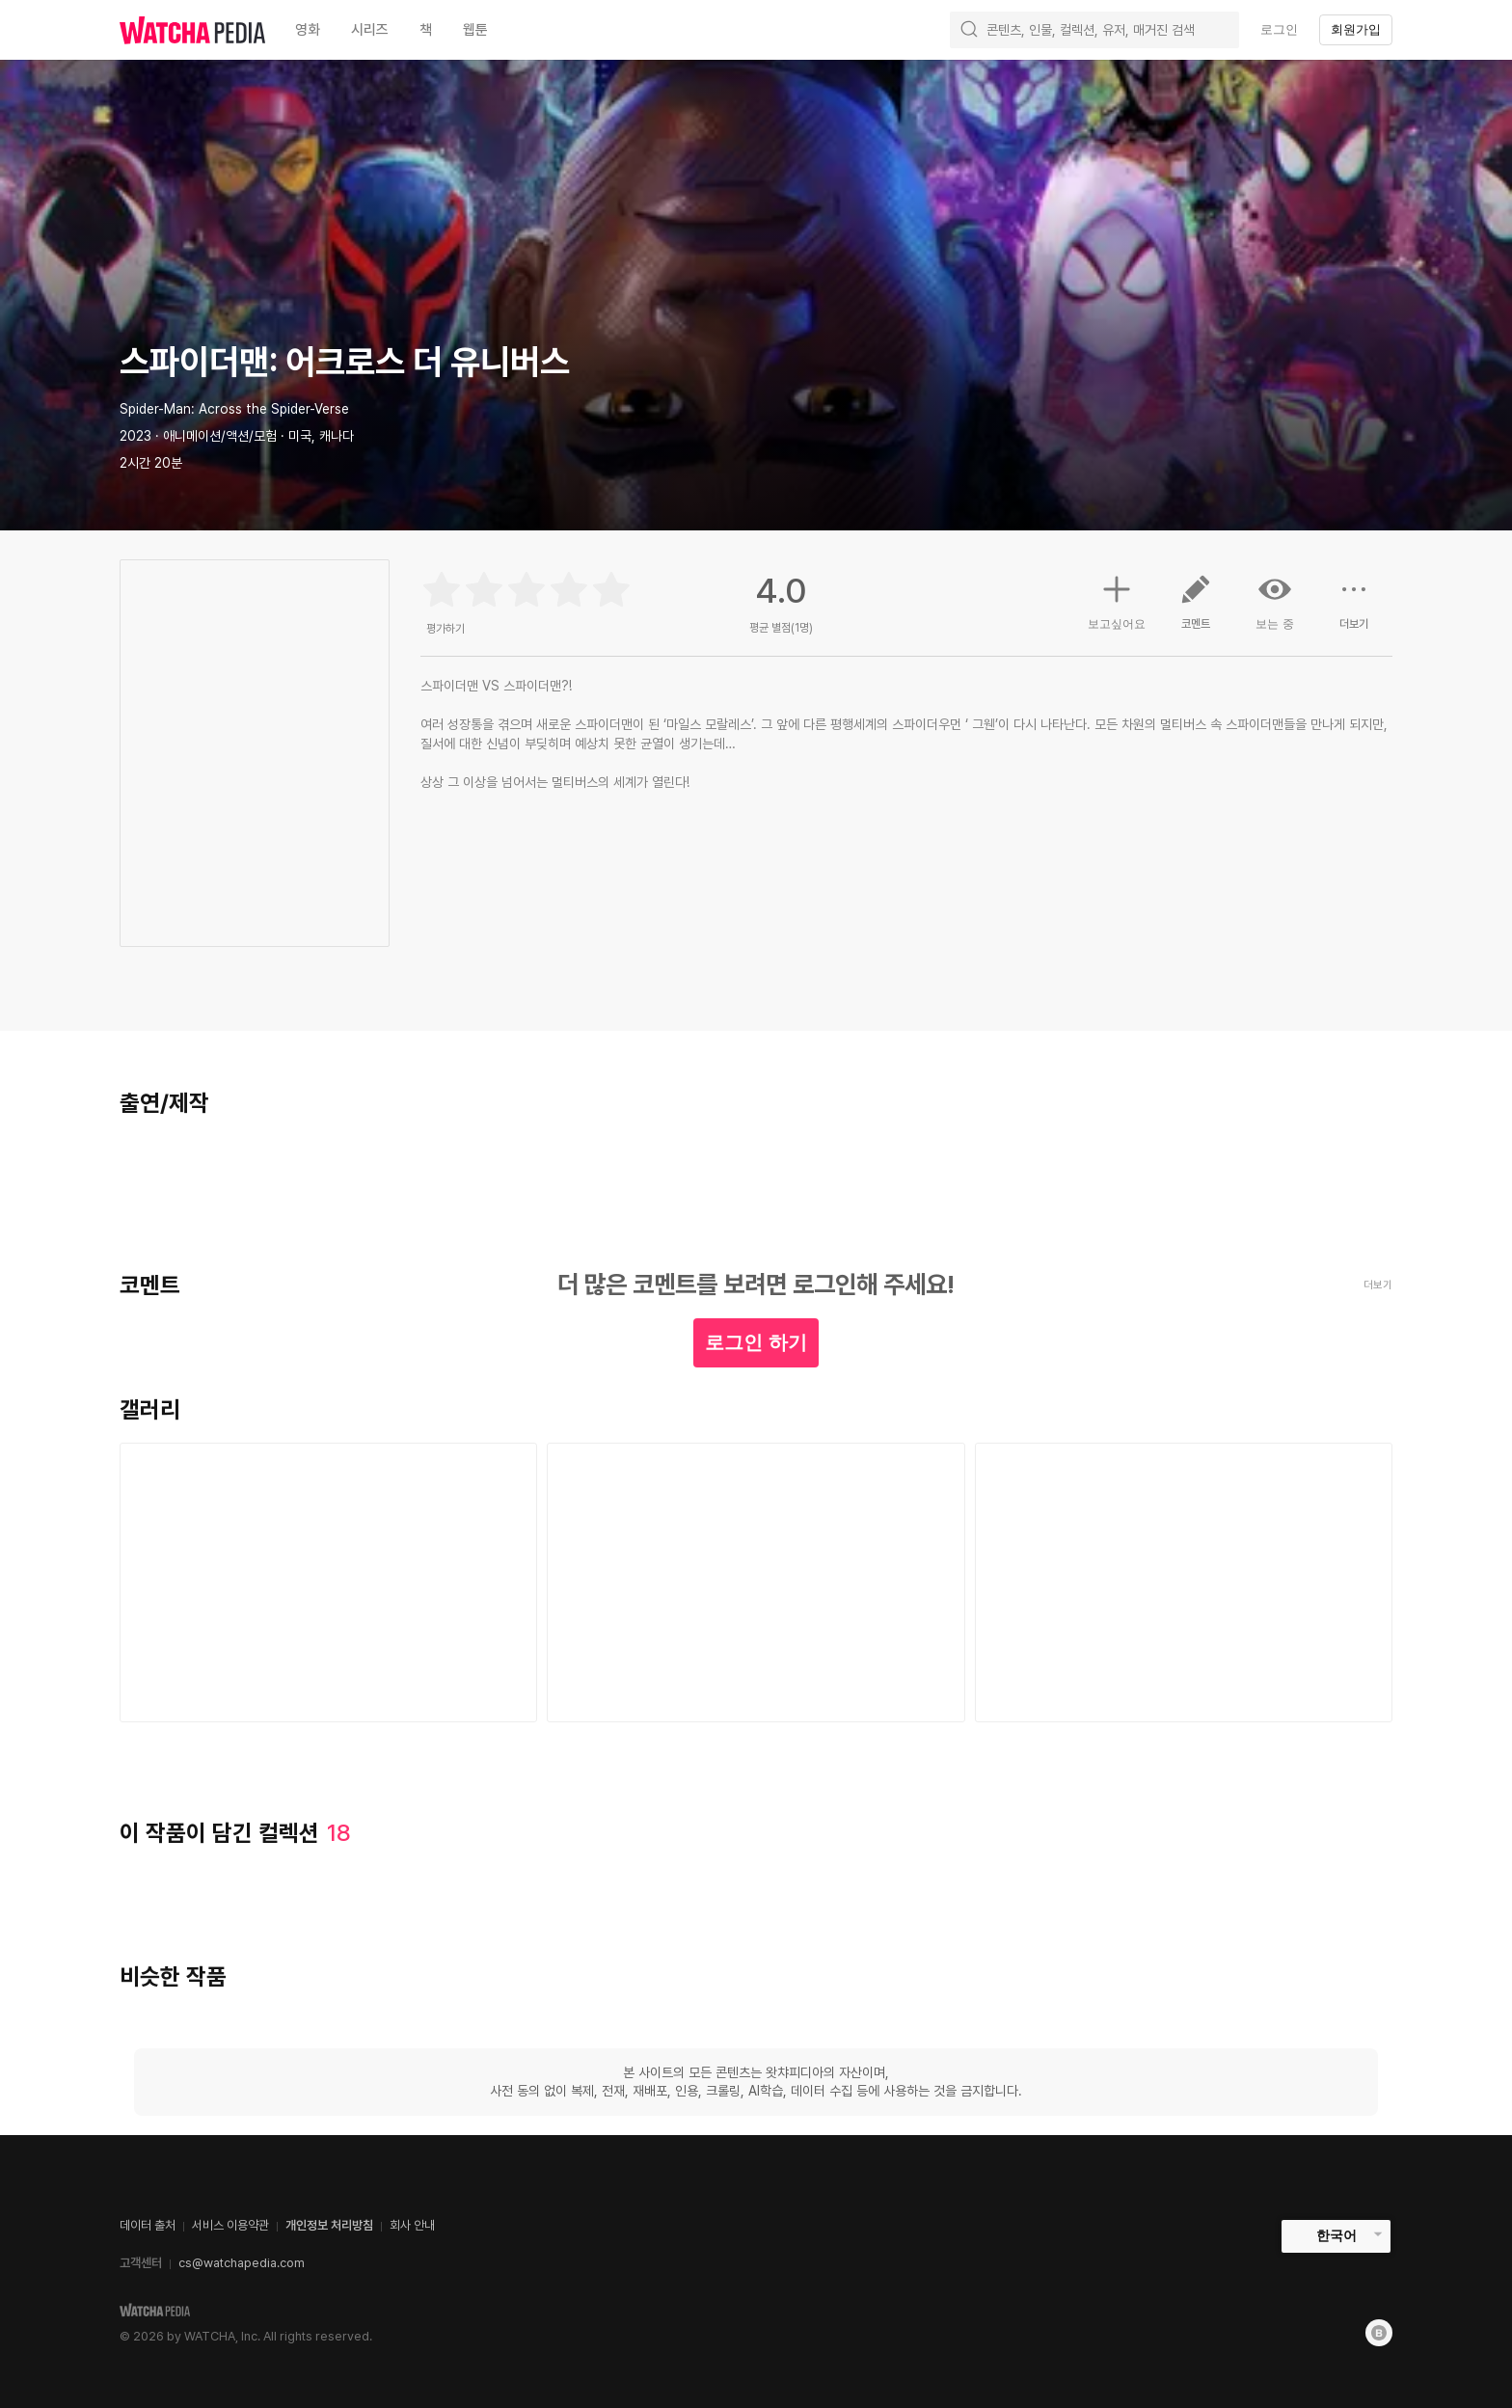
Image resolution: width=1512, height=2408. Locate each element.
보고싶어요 (1117, 600)
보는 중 (1275, 602)
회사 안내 (412, 2225)
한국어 (1336, 2235)
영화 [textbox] (307, 30)
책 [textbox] (425, 30)
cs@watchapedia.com (241, 2263)
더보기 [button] (1353, 609)
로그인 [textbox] (1279, 29)
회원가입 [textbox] (1356, 29)
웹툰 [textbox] (475, 30)
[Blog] (1378, 2332)
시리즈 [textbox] (370, 30)
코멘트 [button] (1195, 609)
